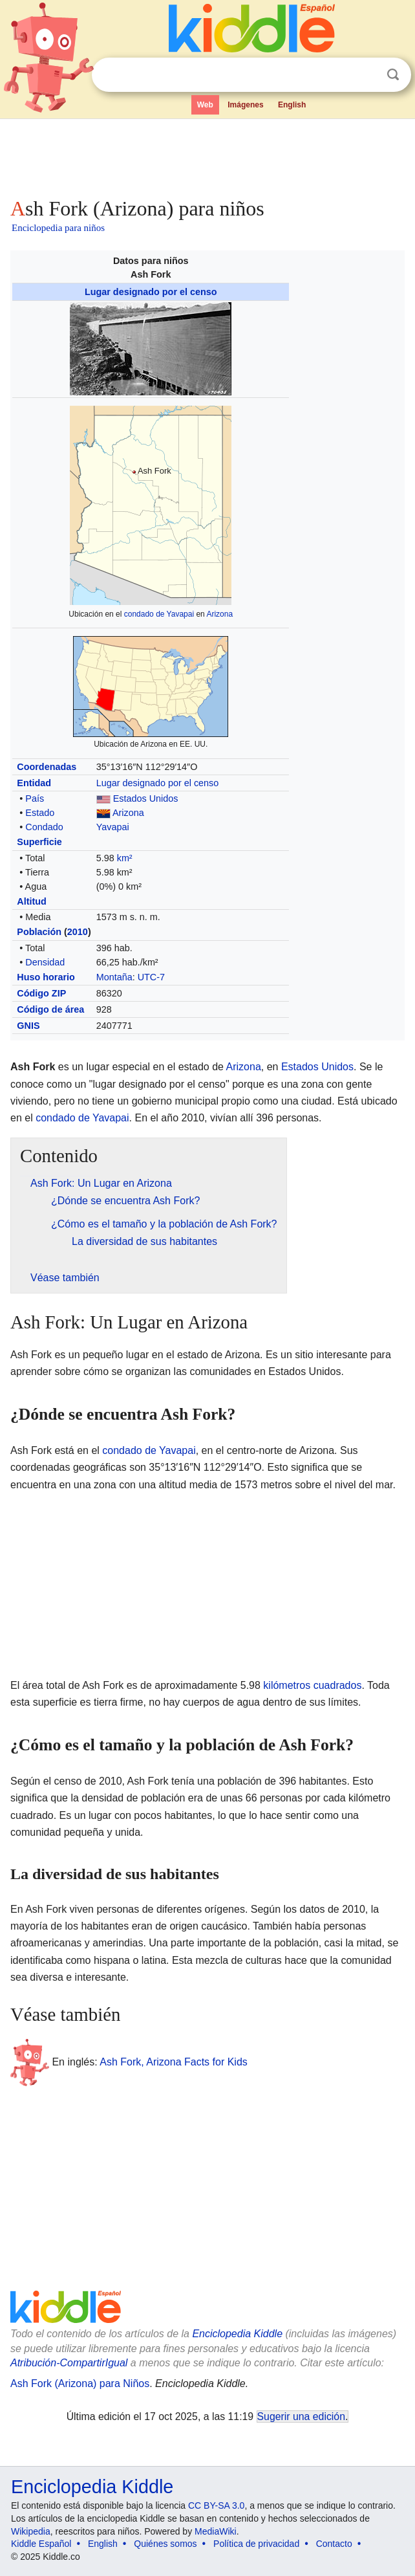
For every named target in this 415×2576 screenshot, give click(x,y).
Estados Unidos (145, 798)
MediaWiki (216, 2531)
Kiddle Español (41, 2543)
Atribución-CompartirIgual (68, 2362)
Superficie (39, 842)
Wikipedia (30, 2531)
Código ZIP (41, 993)
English (292, 104)
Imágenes (245, 104)
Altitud (32, 901)
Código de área (50, 1009)
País (34, 798)
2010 (77, 932)
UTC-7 (151, 977)
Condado (44, 827)
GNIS (28, 1025)
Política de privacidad (256, 2543)
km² (125, 858)
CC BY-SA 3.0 (216, 2505)
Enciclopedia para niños (58, 228)
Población (39, 932)
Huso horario (46, 977)
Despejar (367, 75)
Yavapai (112, 827)
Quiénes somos (165, 2543)
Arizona (219, 614)
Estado (39, 813)
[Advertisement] (207, 155)
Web (205, 104)
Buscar (393, 74)
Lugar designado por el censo (151, 292)
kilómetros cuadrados (312, 1685)
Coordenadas (46, 767)
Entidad (34, 783)
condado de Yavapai (159, 614)
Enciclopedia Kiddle (237, 2333)
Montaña (114, 977)
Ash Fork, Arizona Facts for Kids (174, 2061)
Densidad (45, 962)
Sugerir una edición (301, 2416)
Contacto (334, 2543)
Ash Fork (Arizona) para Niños (79, 2383)
